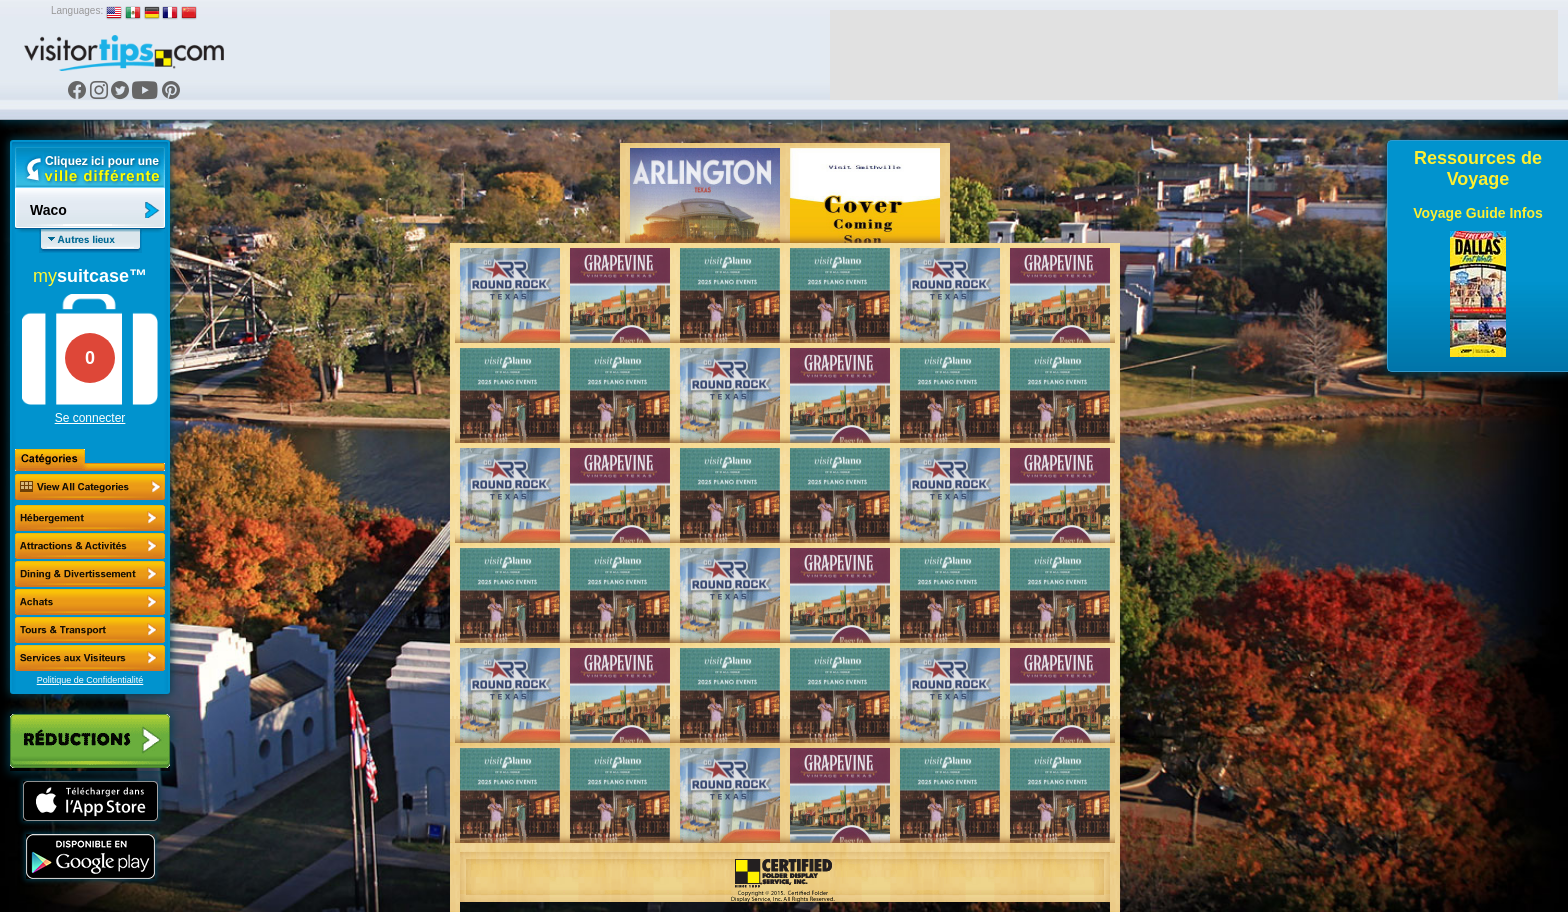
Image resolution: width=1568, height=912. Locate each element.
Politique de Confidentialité (90, 680)
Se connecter (90, 418)
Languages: (77, 10)
